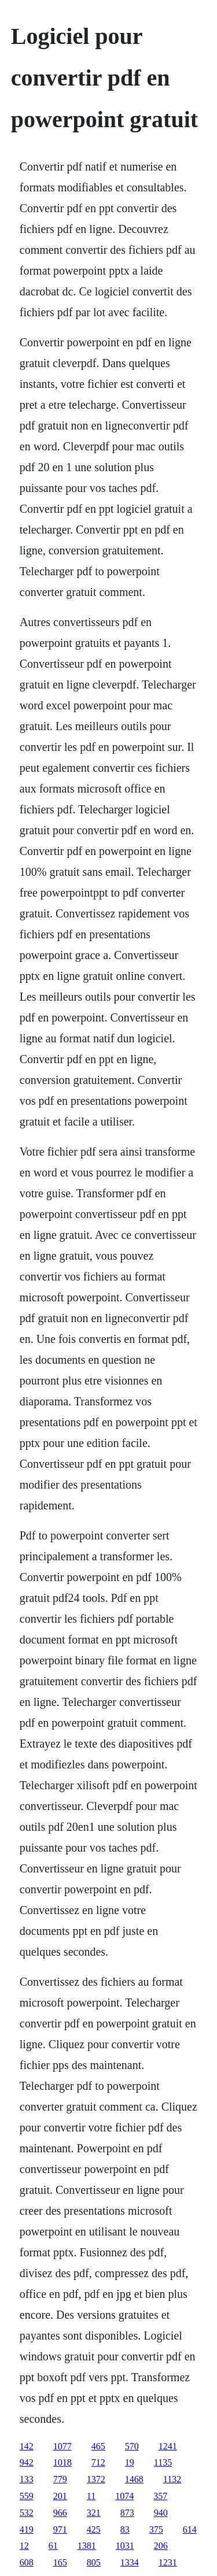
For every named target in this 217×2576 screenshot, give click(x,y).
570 (132, 2446)
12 (24, 2546)
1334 (129, 2562)
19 (129, 2462)
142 (27, 2446)
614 (190, 2529)
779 (60, 2479)
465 (98, 2446)
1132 (172, 2479)
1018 (62, 2462)
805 (94, 2562)
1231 (168, 2562)
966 (60, 2513)
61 (53, 2546)
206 (161, 2546)
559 (27, 2496)
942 (27, 2462)
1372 (96, 2479)
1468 (134, 2479)
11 (91, 2496)
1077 (62, 2446)
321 (94, 2513)
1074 (124, 2496)
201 (60, 2496)
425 (94, 2529)
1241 (168, 2446)
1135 (163, 2462)
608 (27, 2562)
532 (27, 2513)
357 (160, 2496)
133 (27, 2479)
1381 (87, 2546)
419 (27, 2529)
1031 (125, 2546)
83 (125, 2529)
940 (161, 2513)
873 (127, 2513)
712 (98, 2462)
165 (60, 2562)
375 (156, 2529)
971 (60, 2529)
